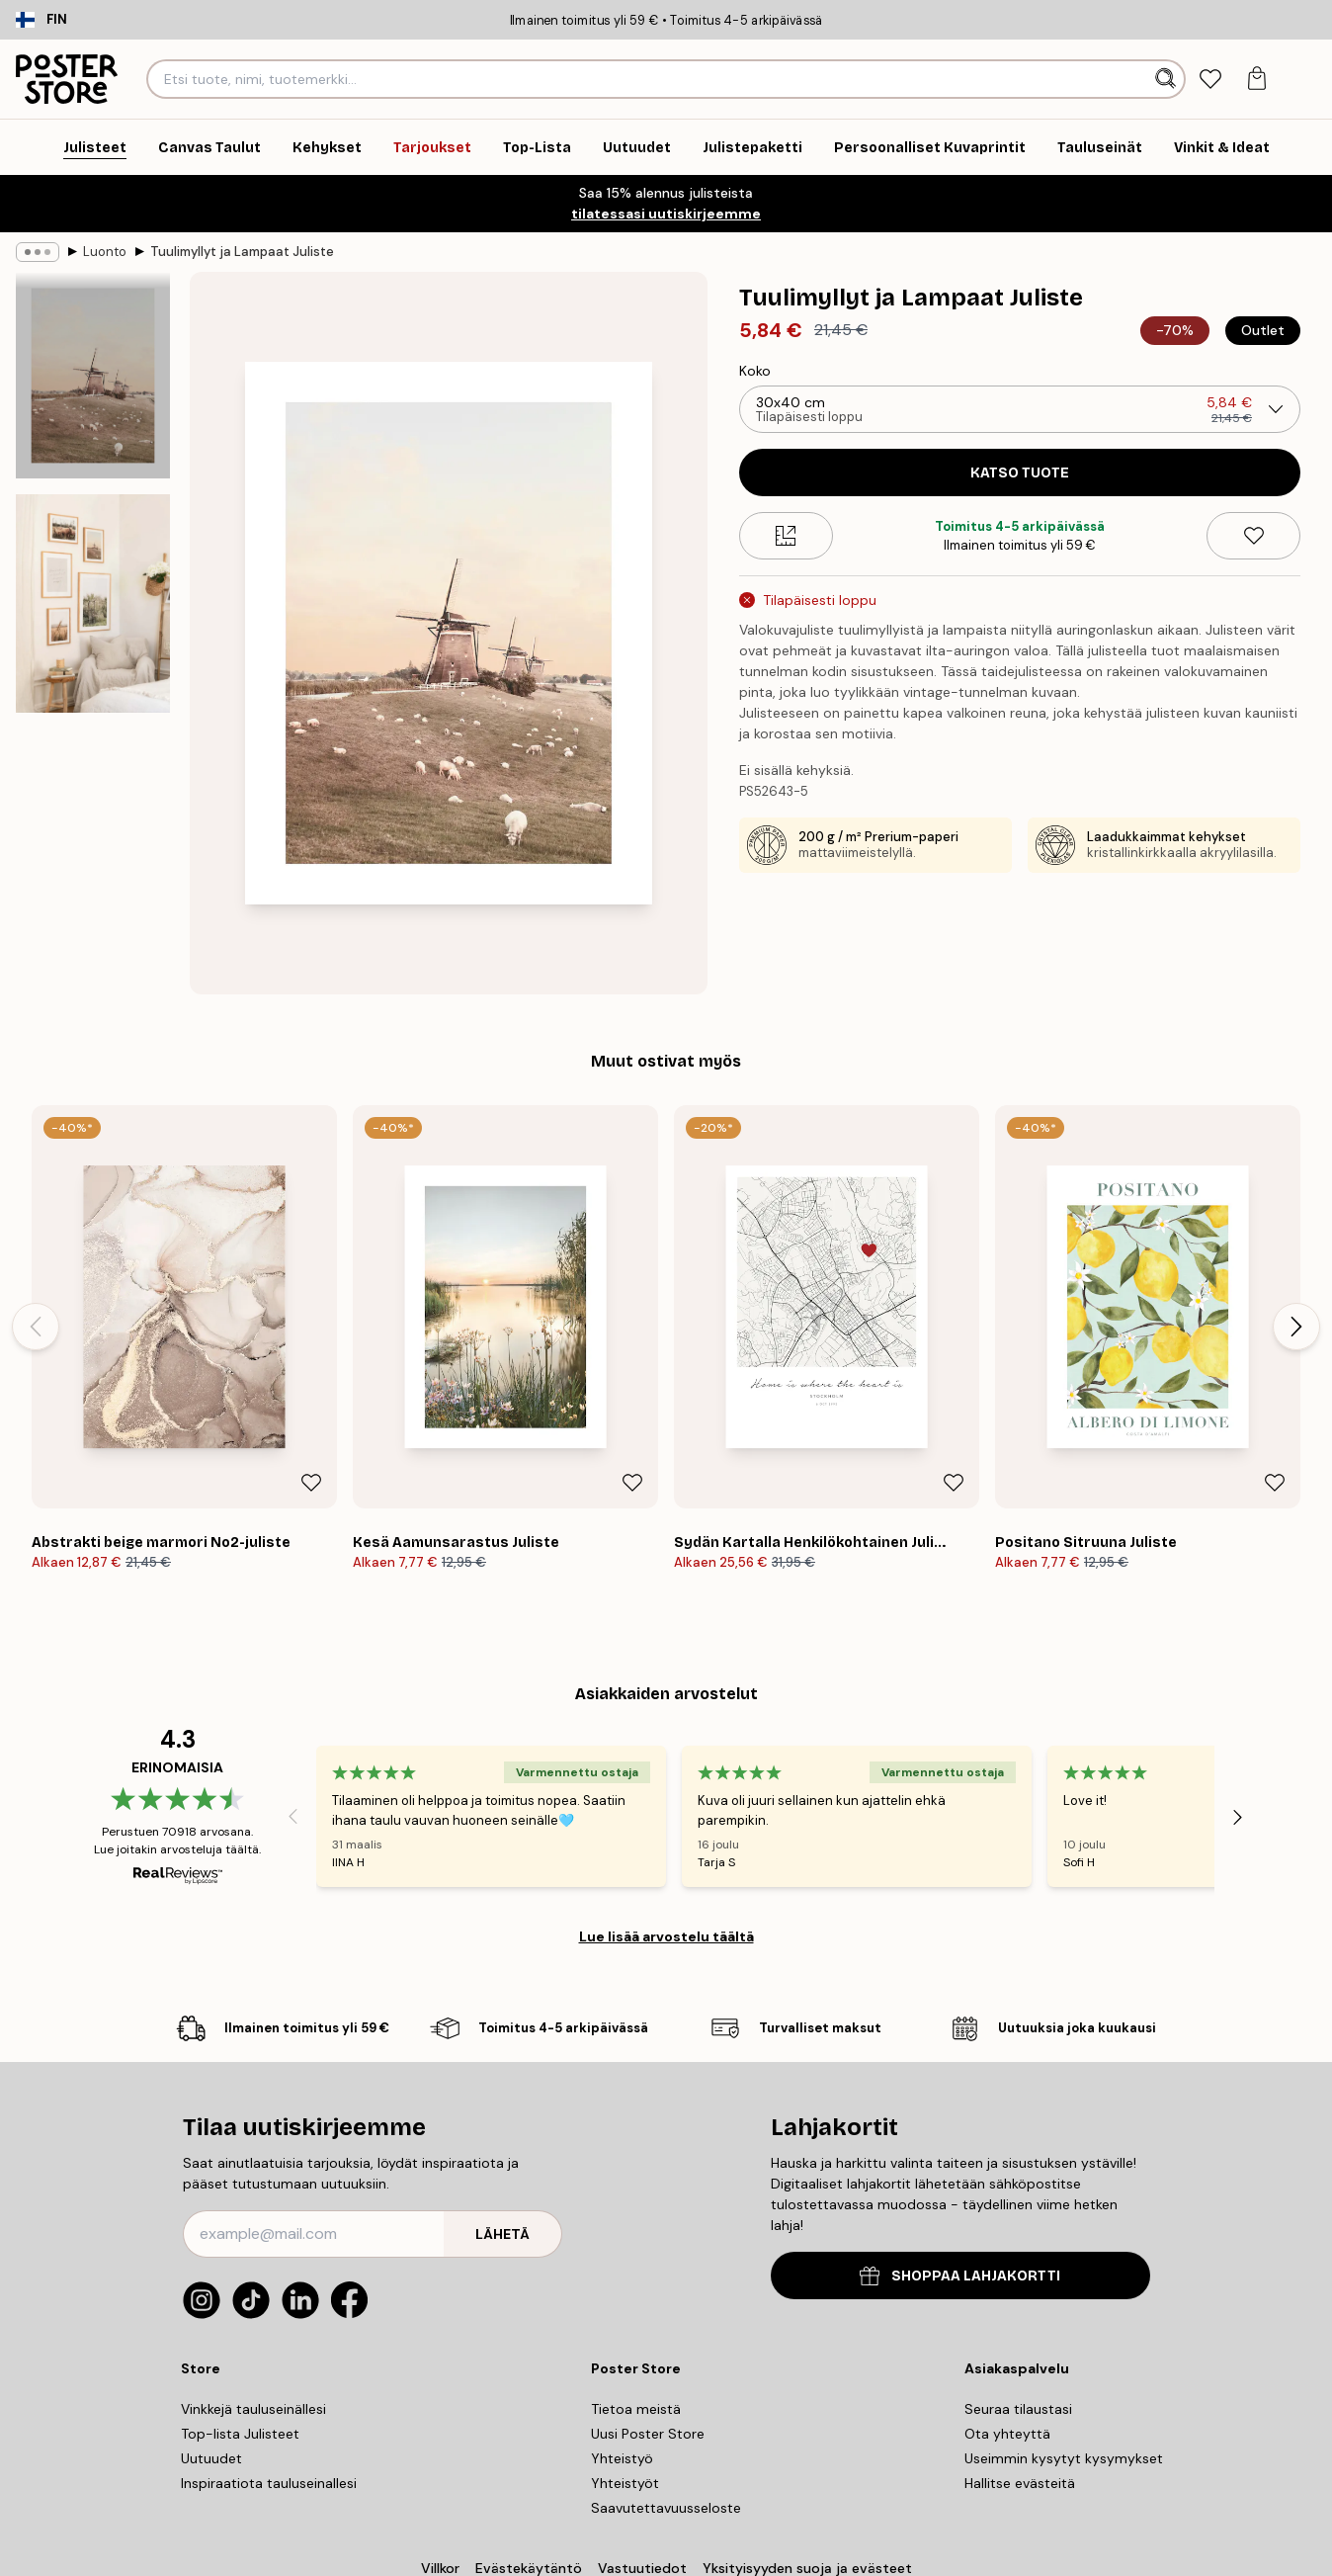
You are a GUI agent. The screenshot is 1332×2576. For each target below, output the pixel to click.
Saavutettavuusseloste (666, 2508)
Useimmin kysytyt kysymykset (1063, 2458)
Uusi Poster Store (648, 2434)
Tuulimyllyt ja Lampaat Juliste (242, 251)
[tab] (1210, 80)
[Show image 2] (93, 603)
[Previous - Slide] (35, 1326)
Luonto (104, 251)
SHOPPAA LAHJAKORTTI (960, 2276)
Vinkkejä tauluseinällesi (253, 2409)
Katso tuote (1019, 473)
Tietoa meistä (636, 2409)
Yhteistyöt (625, 2483)
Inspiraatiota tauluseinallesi (269, 2483)
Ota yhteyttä (1007, 2434)
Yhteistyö (622, 2458)
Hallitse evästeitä (1019, 2483)
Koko (755, 371)
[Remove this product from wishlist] (1253, 535)
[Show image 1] (93, 375)
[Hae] (1167, 79)
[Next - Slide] (1296, 1326)
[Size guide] (786, 535)
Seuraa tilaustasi (1018, 2409)
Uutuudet (211, 2458)
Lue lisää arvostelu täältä (666, 1936)
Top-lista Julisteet (240, 2434)
